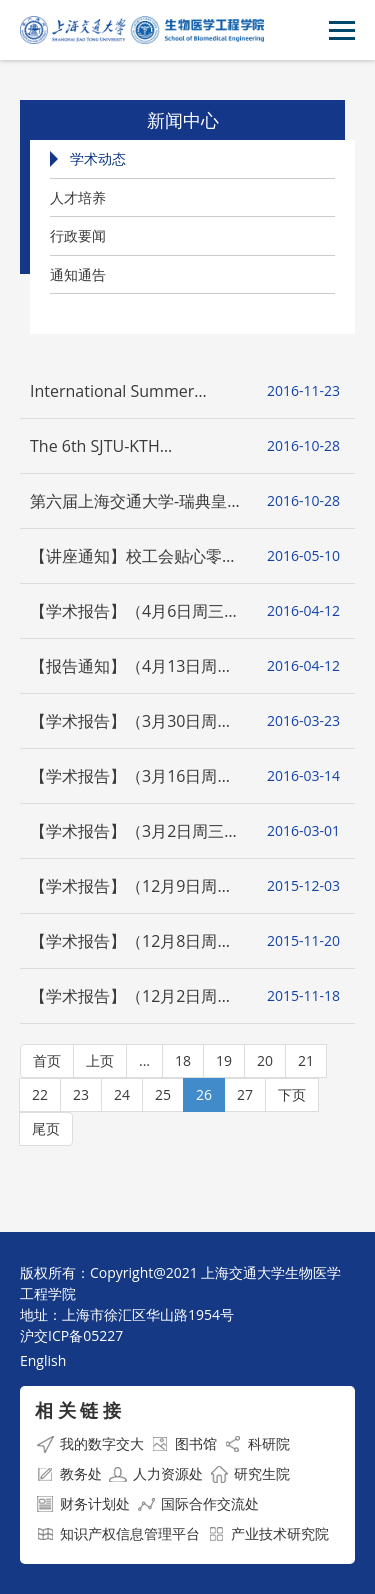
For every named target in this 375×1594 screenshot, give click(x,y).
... (144, 1060)
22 (40, 1094)
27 (245, 1094)
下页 (292, 1094)
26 (204, 1094)
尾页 (46, 1128)
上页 (100, 1060)
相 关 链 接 (78, 1410)
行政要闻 (78, 235)
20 (265, 1060)
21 (306, 1060)
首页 (47, 1060)
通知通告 (78, 274)
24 (122, 1094)
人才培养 (78, 197)
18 (183, 1060)
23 (81, 1094)
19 (224, 1060)
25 (163, 1094)
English (43, 1360)
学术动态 (98, 158)
